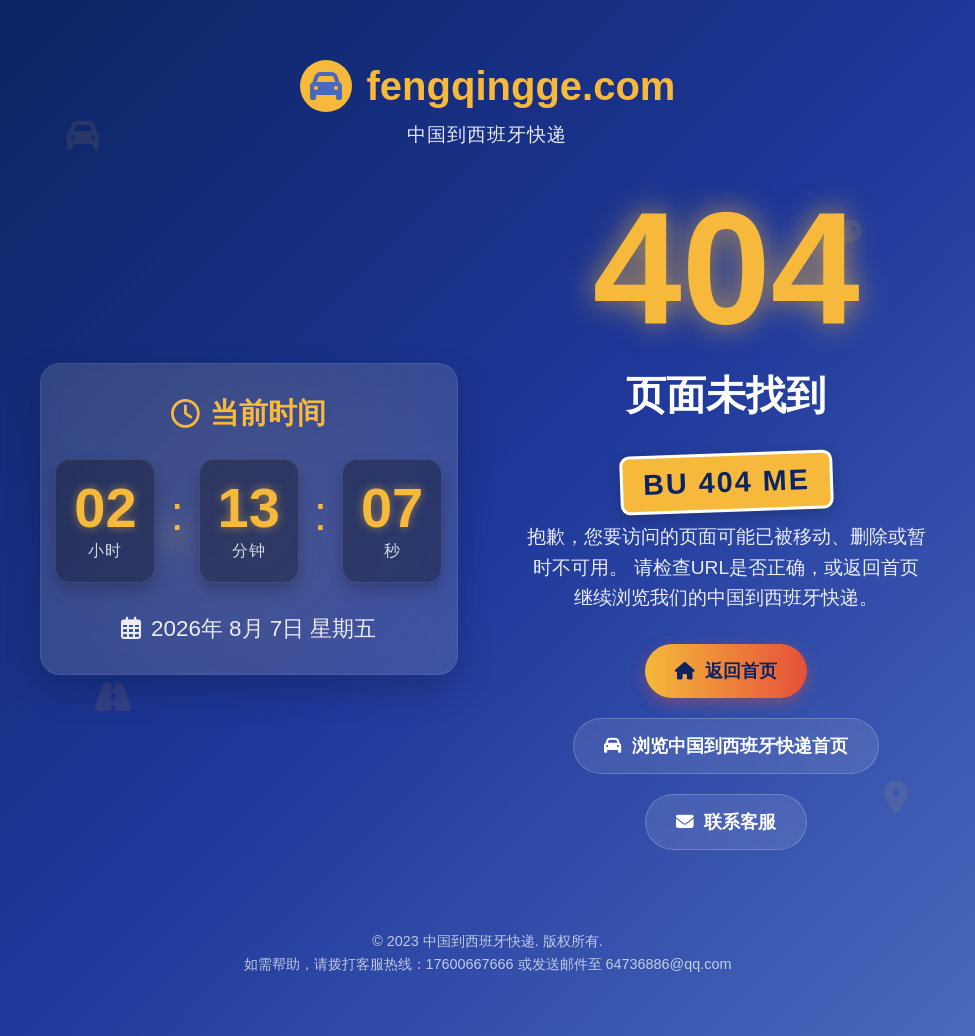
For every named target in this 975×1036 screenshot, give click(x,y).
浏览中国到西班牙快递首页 (726, 746)
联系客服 (726, 822)
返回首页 (726, 671)
